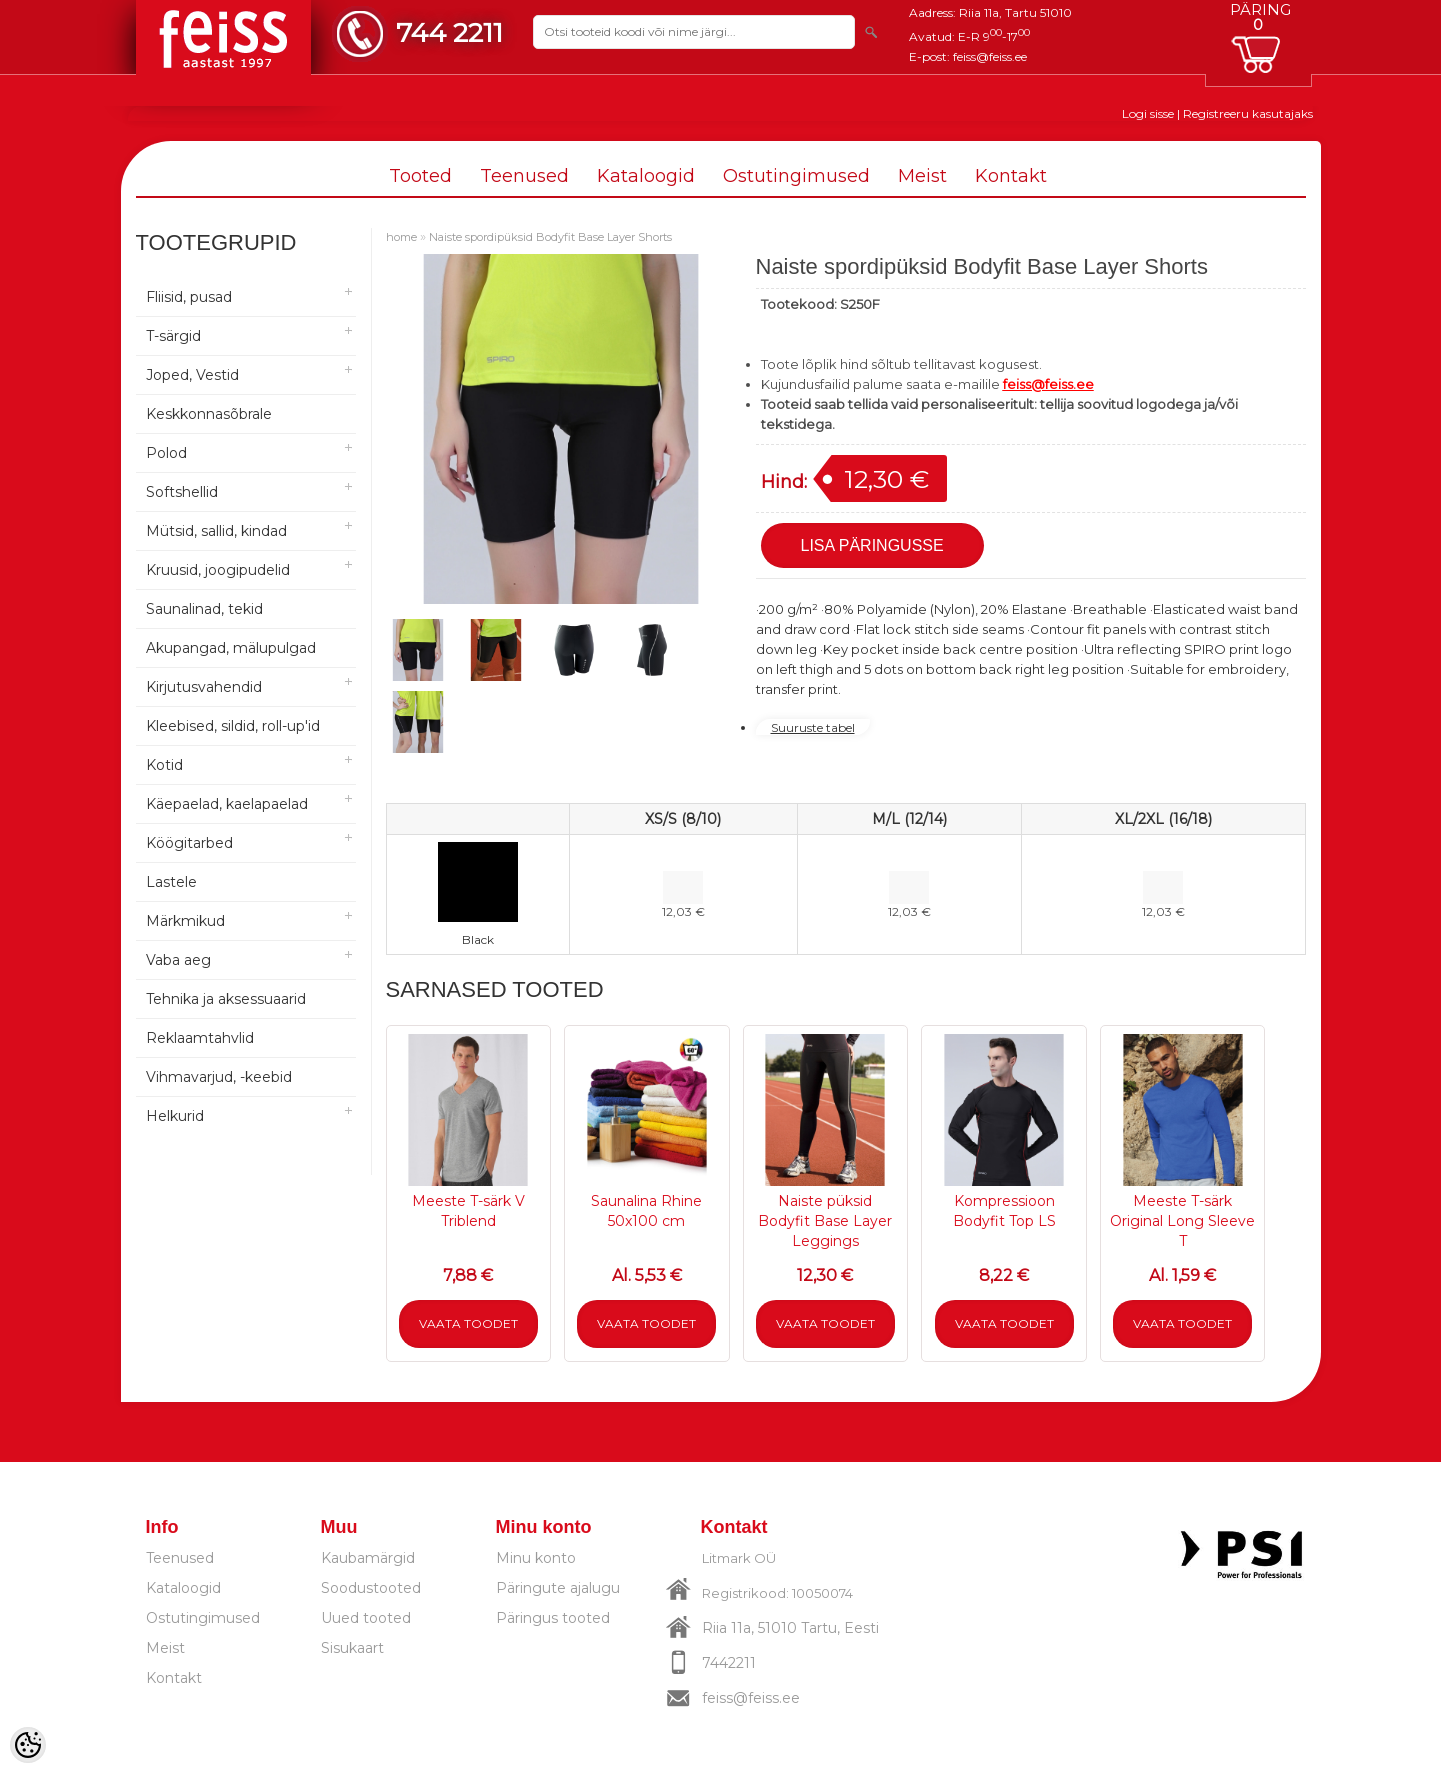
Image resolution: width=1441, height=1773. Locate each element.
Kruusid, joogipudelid (218, 570)
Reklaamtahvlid (200, 1038)
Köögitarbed (189, 843)
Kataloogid (646, 176)
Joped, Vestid (192, 375)
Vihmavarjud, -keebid (219, 1077)
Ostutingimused (796, 176)
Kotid (164, 765)
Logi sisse (1148, 113)
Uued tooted (366, 1618)
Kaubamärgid (368, 1558)
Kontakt (1011, 176)
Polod (166, 453)
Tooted (420, 176)
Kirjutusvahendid (204, 687)
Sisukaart (352, 1648)
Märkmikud (185, 921)
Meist (922, 176)
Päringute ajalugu (558, 1588)
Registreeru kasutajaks (1248, 113)
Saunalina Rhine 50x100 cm (646, 1211)
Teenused (524, 176)
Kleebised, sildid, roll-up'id (233, 726)
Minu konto (536, 1558)
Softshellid (182, 492)
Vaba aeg (178, 960)
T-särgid (173, 336)
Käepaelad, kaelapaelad (227, 804)
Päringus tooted (553, 1618)
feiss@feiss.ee (990, 56)
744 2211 (449, 32)
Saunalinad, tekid (204, 609)
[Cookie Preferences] (28, 1745)
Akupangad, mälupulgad (231, 648)
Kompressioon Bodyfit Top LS (1004, 1211)
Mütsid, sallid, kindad (216, 531)
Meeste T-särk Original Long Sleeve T (1182, 1221)
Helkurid (175, 1116)
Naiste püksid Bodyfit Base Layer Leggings (825, 1221)
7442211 (729, 1663)
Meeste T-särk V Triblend (468, 1211)
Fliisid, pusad (189, 297)
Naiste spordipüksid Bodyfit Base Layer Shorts (550, 237)
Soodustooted (371, 1588)
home (401, 237)
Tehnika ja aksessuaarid (226, 999)
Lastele (171, 882)
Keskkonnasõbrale (209, 414)
